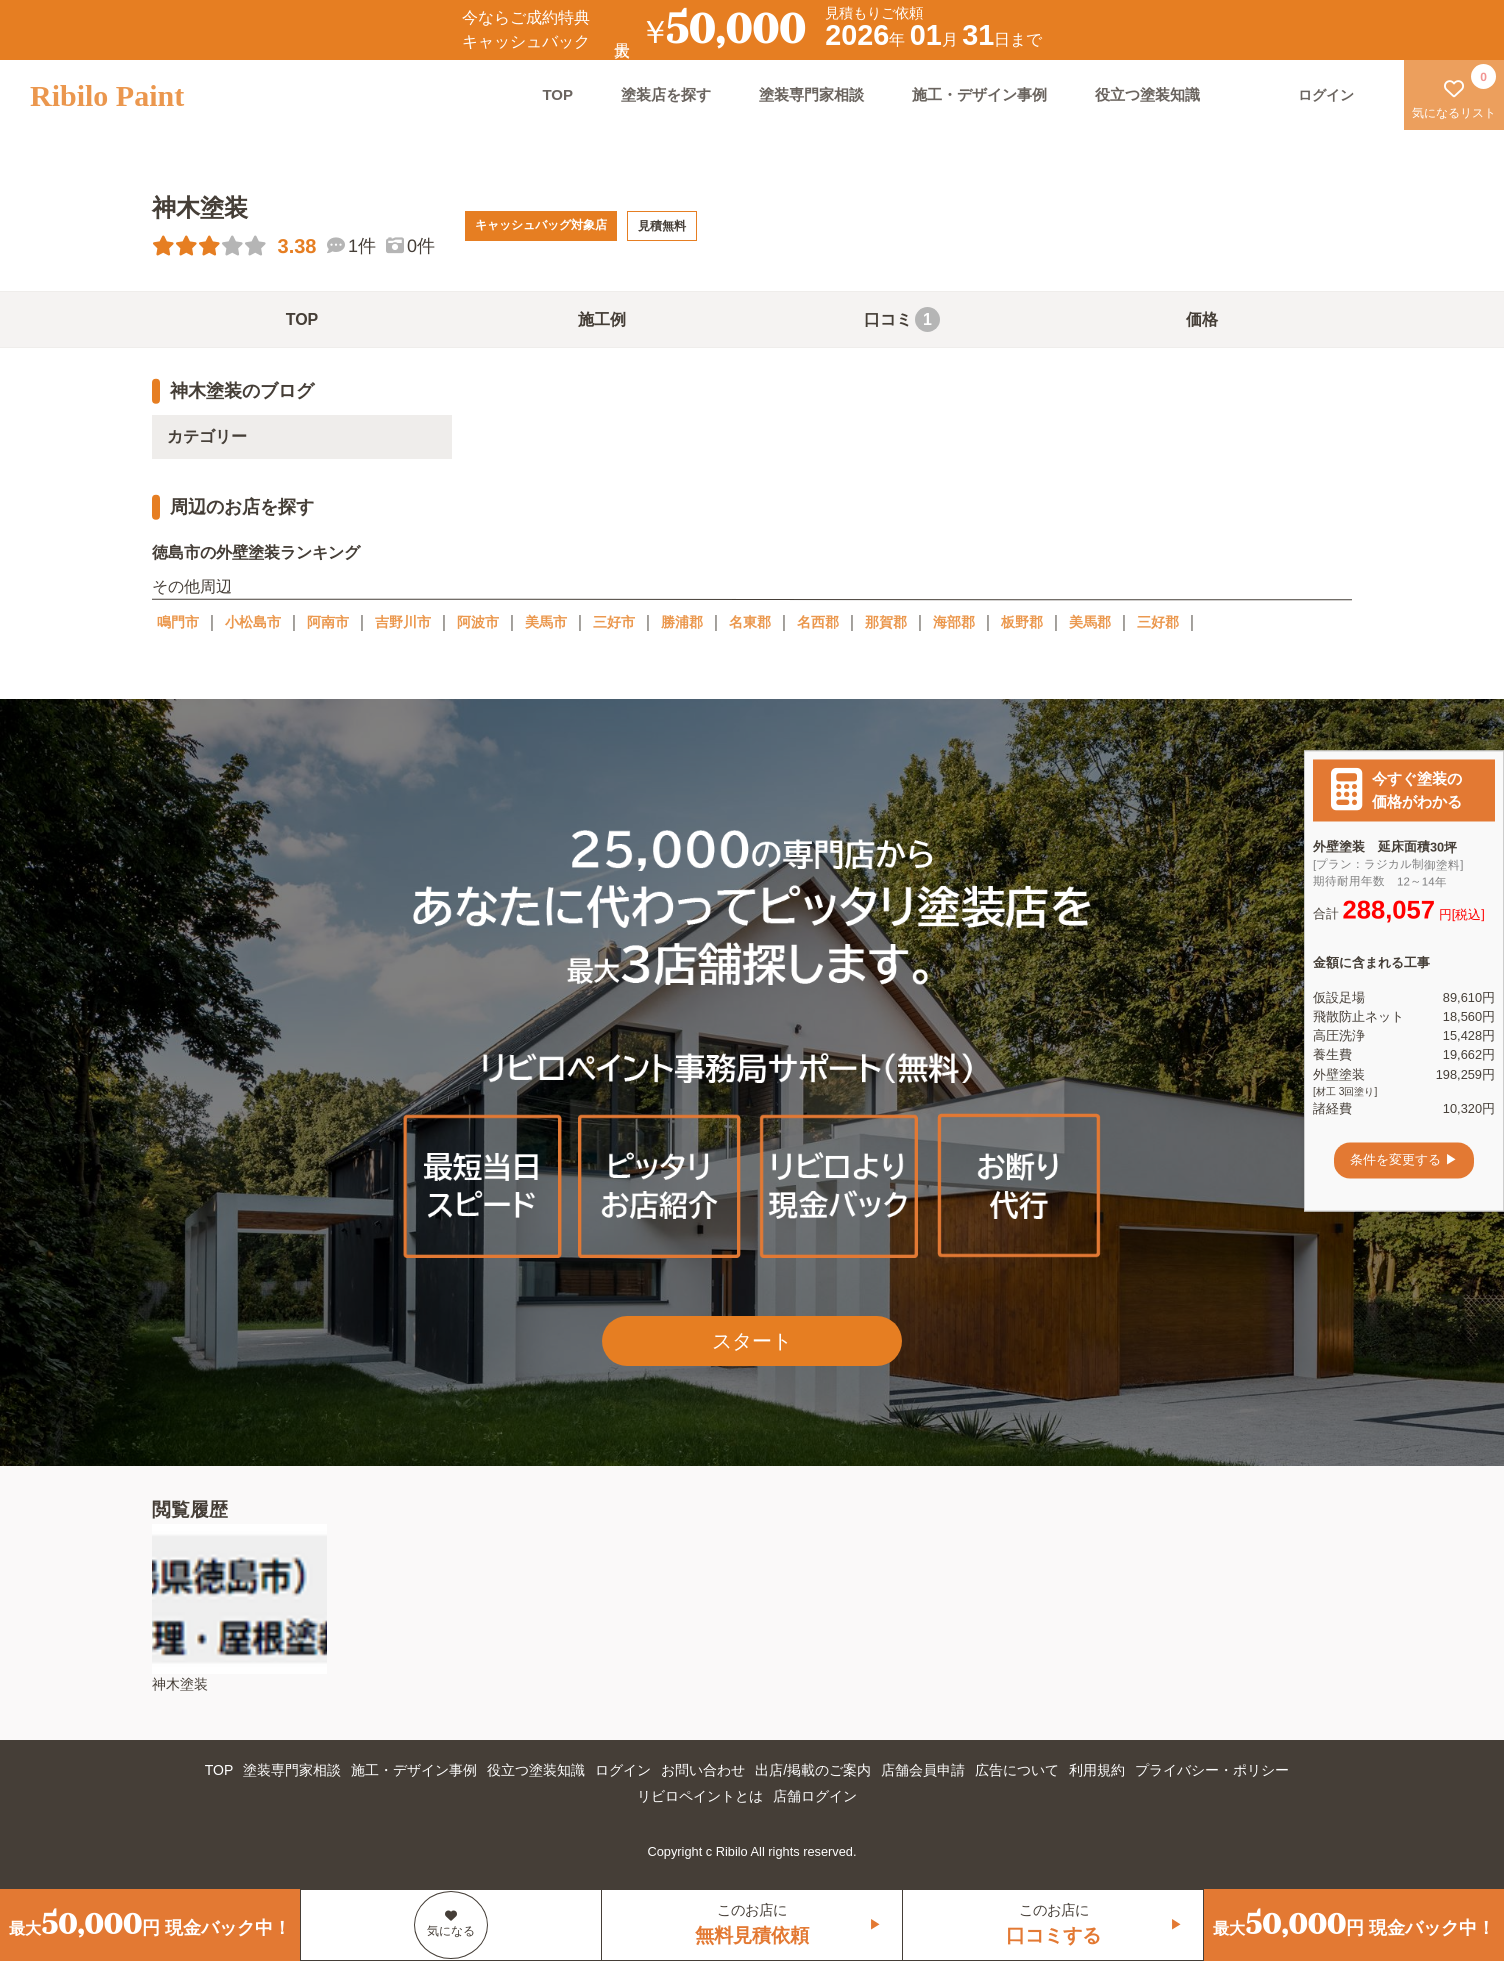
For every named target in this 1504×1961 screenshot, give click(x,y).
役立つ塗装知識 (1147, 94)
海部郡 (954, 622)
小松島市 (253, 622)
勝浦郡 (682, 622)
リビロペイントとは (700, 1796)
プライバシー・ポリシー (1212, 1770)
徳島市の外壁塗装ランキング (256, 552)
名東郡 (750, 622)
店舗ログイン (815, 1796)
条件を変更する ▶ (1404, 1160)
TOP (557, 94)
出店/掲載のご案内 (813, 1770)
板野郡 (1022, 622)
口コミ (902, 319)
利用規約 (1097, 1770)
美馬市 (546, 622)
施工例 (602, 319)
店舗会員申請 (923, 1770)
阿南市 (328, 622)
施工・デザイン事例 (979, 94)
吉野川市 (403, 622)
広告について (1017, 1770)
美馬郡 (1090, 622)
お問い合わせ (703, 1770)
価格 (1202, 319)
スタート (752, 1341)
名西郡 (818, 622)
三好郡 (1158, 622)
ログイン (623, 1770)
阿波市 (478, 622)
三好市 (614, 622)
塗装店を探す (666, 94)
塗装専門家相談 (811, 94)
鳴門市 (178, 622)
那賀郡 (886, 622)
